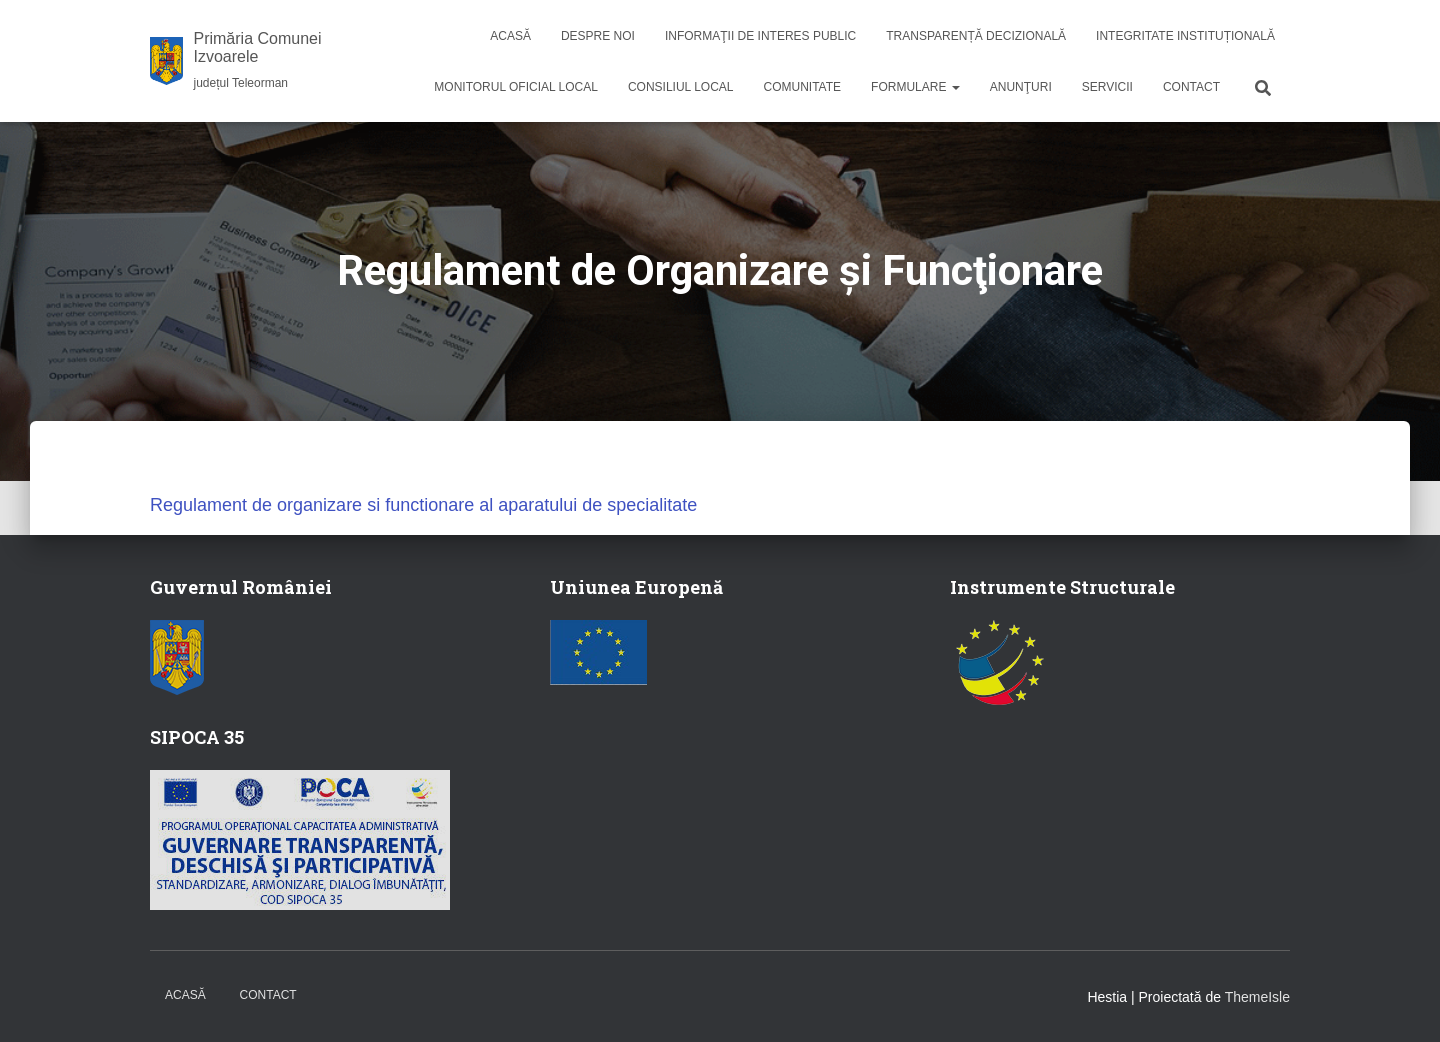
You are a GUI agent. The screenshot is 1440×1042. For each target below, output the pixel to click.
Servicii (1107, 87)
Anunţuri (1021, 87)
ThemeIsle (1257, 997)
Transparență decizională (976, 36)
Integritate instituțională (1185, 36)
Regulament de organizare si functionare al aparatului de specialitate (423, 505)
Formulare (915, 87)
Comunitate (803, 87)
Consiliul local (681, 87)
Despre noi (598, 36)
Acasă (510, 36)
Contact (1191, 87)
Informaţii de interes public (760, 36)
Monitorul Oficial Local (516, 87)
